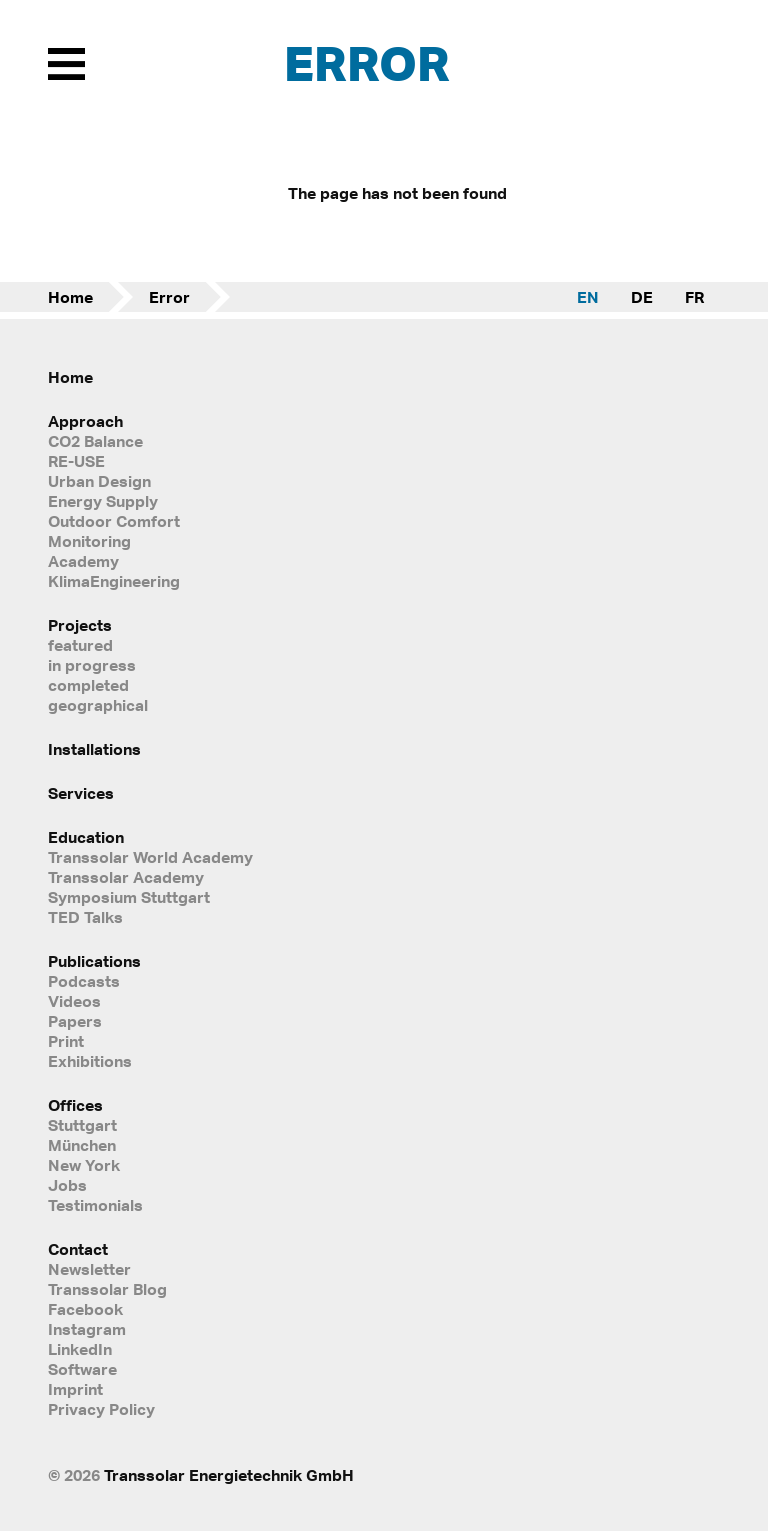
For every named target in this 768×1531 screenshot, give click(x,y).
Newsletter (89, 1269)
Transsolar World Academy (150, 857)
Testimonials (95, 1205)
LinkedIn (80, 1349)
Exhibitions (90, 1061)
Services (81, 793)
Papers (75, 1021)
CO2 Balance (95, 441)
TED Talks (85, 917)
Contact (78, 1249)
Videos (74, 1001)
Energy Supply (103, 501)
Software (82, 1369)
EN (588, 297)
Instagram (87, 1329)
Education (86, 837)
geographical (98, 705)
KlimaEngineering (114, 581)
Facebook (85, 1309)
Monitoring (89, 541)
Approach (85, 421)
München (82, 1145)
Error (169, 297)
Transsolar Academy (126, 877)
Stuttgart (82, 1125)
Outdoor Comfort (114, 521)
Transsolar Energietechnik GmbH (229, 1475)
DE (642, 297)
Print (66, 1041)
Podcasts (84, 981)
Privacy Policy (101, 1409)
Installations (94, 749)
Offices (75, 1105)
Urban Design (99, 481)
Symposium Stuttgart (129, 897)
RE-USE (76, 461)
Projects (80, 625)
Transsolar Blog (107, 1289)
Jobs (67, 1185)
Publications (94, 961)
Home (70, 297)
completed (88, 685)
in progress (92, 665)
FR (694, 297)
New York (84, 1165)
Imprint (75, 1389)
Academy (83, 561)
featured (80, 645)
